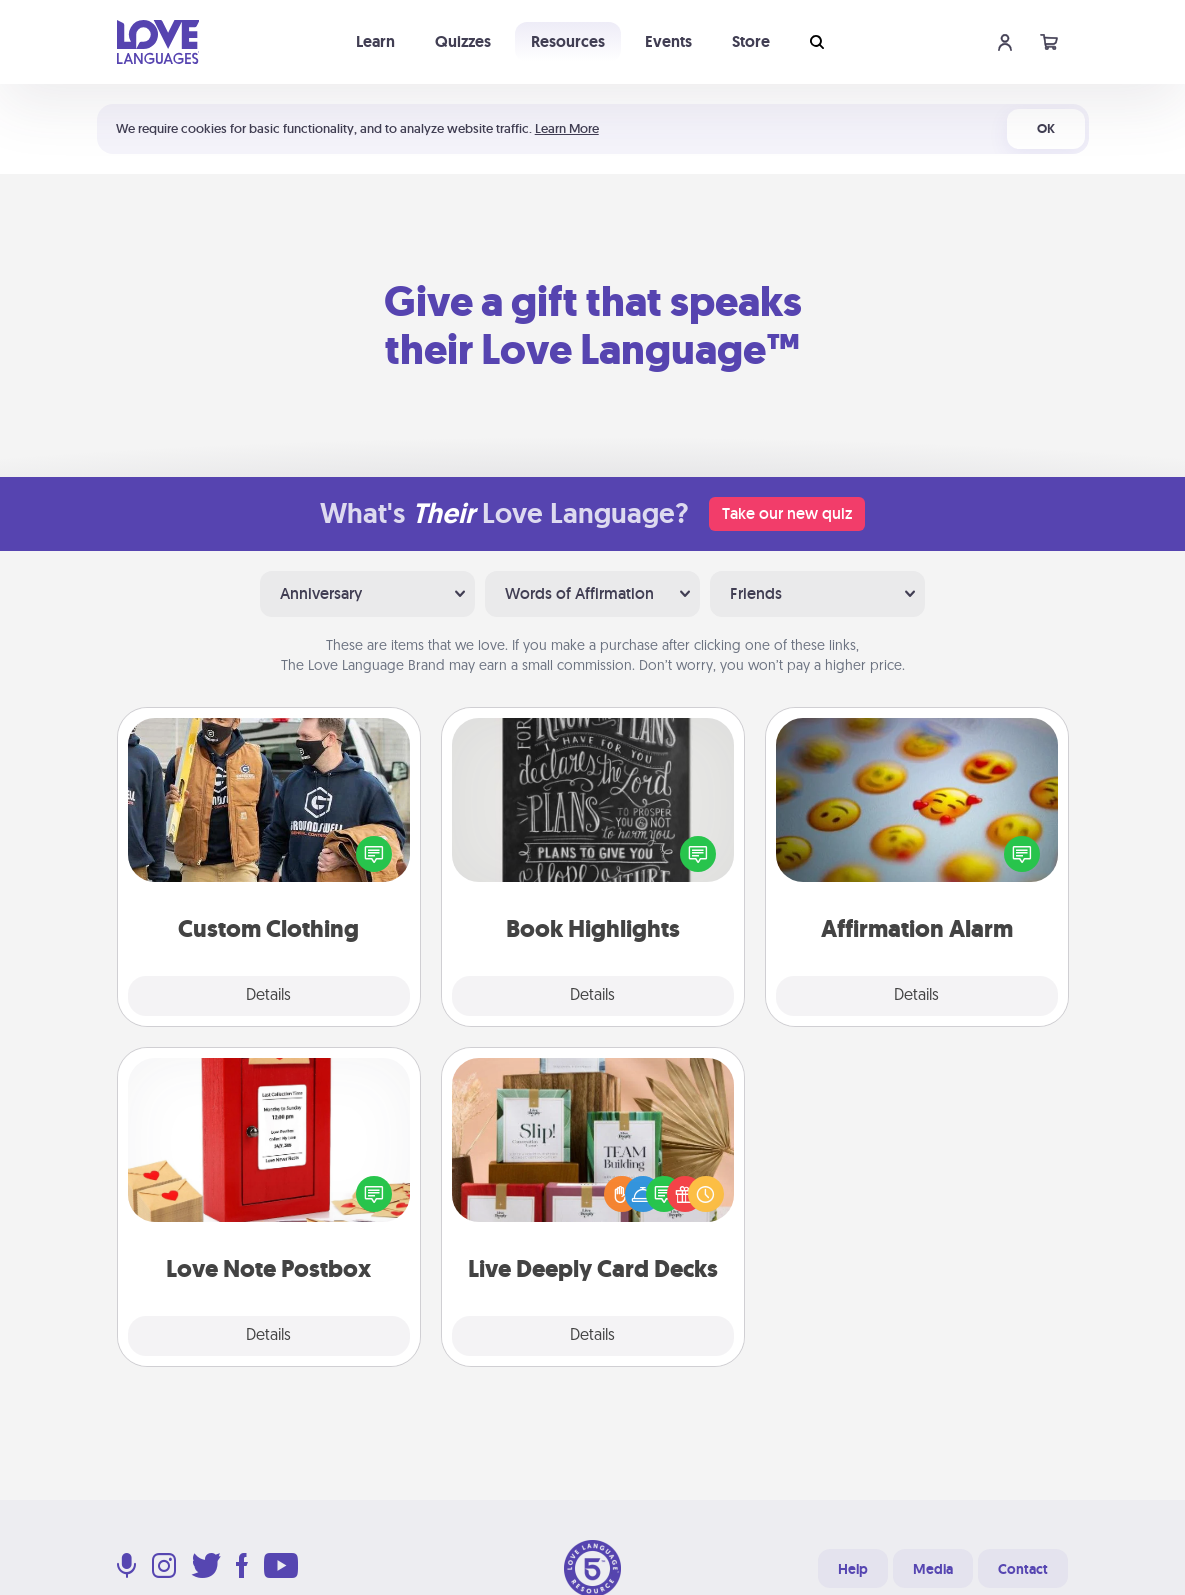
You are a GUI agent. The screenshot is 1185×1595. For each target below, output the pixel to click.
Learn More (567, 128)
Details (268, 996)
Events (668, 41)
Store (751, 41)
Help (853, 1569)
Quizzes (463, 41)
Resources (568, 41)
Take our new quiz (787, 513)
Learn (375, 41)
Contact (1023, 1569)
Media (933, 1569)
